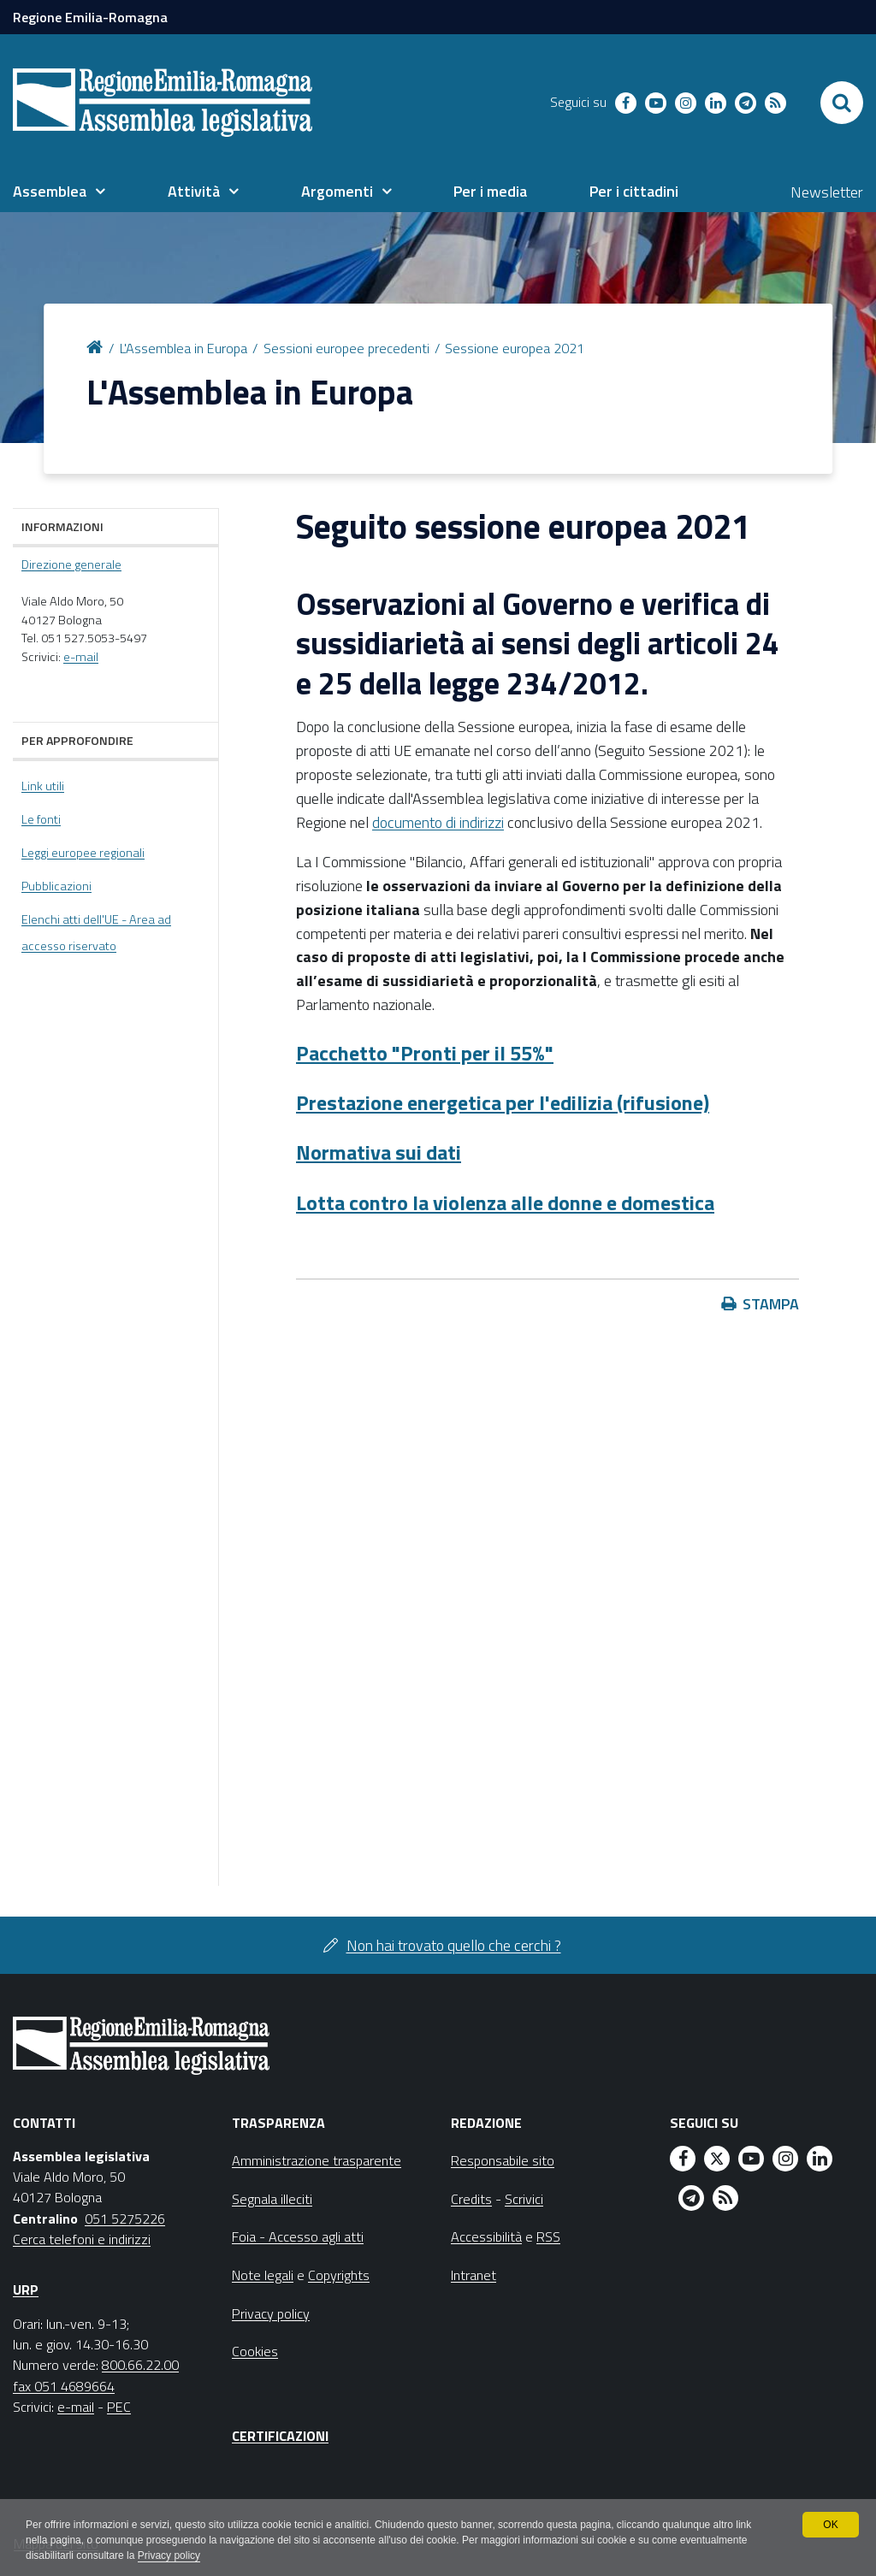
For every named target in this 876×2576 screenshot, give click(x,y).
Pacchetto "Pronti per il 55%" (424, 1052)
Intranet (473, 2275)
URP (25, 2289)
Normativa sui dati (378, 1152)
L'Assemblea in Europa (183, 348)
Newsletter (826, 192)
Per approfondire (77, 740)
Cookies (255, 2351)
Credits (471, 2199)
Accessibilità (486, 2236)
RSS (548, 2236)
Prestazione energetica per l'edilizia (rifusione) (502, 1102)
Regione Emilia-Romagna (90, 17)
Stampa (771, 1303)
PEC (119, 2406)
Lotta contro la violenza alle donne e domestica (505, 1202)
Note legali (262, 2275)
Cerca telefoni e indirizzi (82, 2239)
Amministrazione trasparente (316, 2160)
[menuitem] (59, 192)
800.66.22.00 (140, 2364)
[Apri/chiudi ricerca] (841, 102)
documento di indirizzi (438, 822)
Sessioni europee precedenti (346, 348)
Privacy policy (169, 2555)
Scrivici (524, 2199)
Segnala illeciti (272, 2199)
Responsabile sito (502, 2160)
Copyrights (339, 2275)
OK (830, 2525)
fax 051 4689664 (64, 2386)
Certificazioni (280, 2435)
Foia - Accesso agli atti (298, 2236)
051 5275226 (125, 2218)
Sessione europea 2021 (514, 348)
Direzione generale (71, 564)
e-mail (80, 656)
